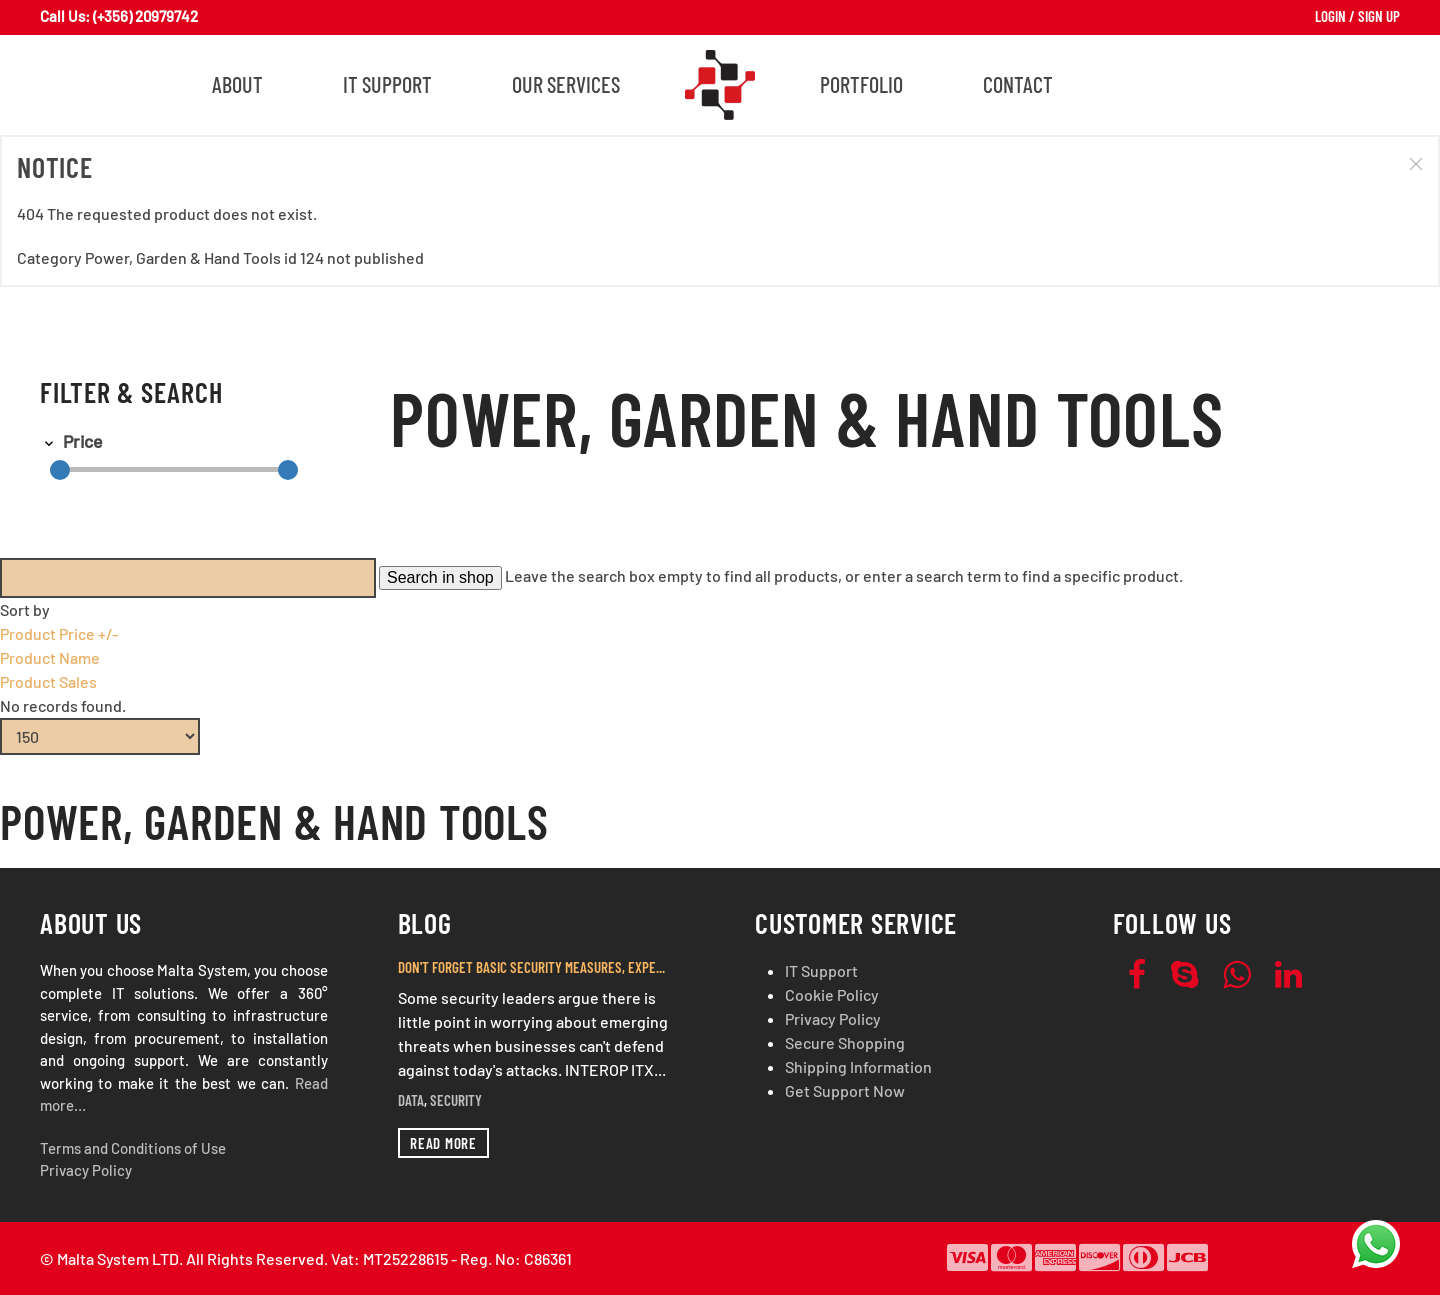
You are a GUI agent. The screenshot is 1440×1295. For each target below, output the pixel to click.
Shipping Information (858, 1066)
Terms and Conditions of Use (133, 1148)
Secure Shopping (845, 1042)
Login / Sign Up (1357, 16)
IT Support (387, 84)
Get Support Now (845, 1090)
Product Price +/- (59, 633)
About (237, 84)
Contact (1018, 84)
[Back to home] (720, 85)
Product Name (50, 657)
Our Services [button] (566, 84)
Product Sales (48, 681)
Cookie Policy (832, 994)
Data (411, 1100)
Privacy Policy (86, 1170)
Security (456, 1100)
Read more (443, 1143)
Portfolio (861, 84)
